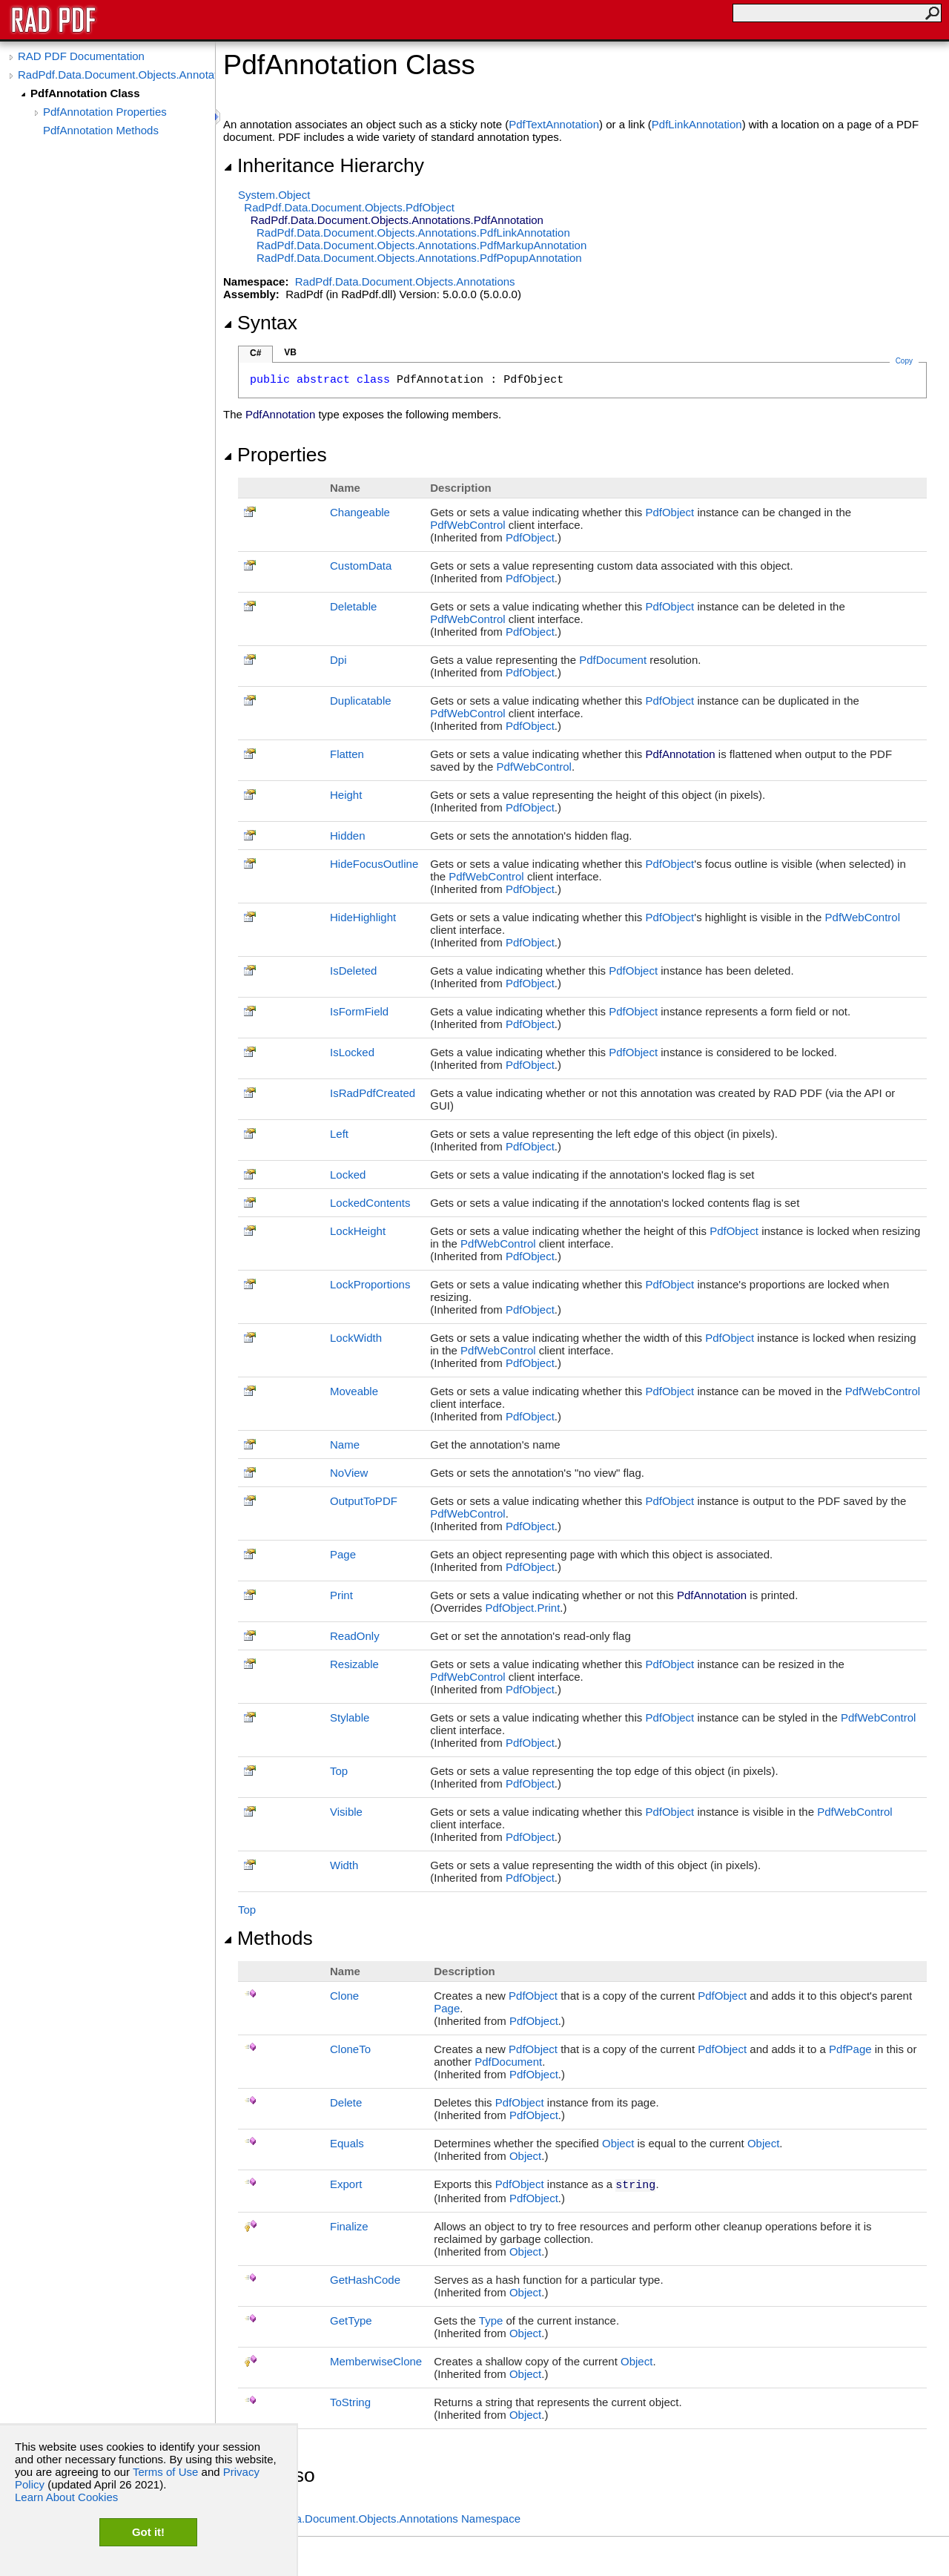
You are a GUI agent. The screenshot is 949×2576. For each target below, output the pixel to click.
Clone (344, 1995)
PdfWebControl (467, 524)
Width (344, 1865)
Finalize (349, 2226)
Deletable (353, 606)
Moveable (354, 1391)
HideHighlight (363, 917)
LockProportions (370, 1284)
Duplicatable (360, 700)
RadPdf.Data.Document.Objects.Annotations (116, 74)
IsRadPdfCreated (372, 1093)
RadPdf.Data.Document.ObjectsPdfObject (349, 207)
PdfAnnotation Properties (105, 111)
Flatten (347, 754)
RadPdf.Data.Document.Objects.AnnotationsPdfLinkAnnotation (413, 232)
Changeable (360, 512)
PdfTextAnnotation (554, 124)
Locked (348, 1174)
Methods (268, 1938)
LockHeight (358, 1231)
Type (491, 2320)
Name (345, 1444)
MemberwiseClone (376, 2361)
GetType (351, 2320)
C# (255, 353)
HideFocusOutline (374, 863)
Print (341, 1595)
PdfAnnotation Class (85, 93)
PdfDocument (613, 659)
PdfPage (850, 2049)
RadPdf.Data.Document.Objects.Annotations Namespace (379, 2518)
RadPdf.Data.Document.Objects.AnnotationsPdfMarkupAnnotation (421, 245)
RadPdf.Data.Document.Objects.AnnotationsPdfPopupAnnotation (419, 257)
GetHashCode (365, 2279)
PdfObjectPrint (522, 1607)
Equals (347, 2143)
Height (346, 794)
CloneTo (350, 2049)
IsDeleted (353, 970)
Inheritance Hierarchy (323, 165)
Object (618, 2143)
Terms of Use (165, 2471)
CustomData (360, 565)
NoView (349, 1472)
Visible (346, 1811)
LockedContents (370, 1202)
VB (290, 352)
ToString (350, 2402)
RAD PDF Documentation (81, 56)
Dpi (338, 659)
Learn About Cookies (66, 2497)
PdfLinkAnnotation (697, 124)
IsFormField (359, 1011)
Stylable (349, 1717)
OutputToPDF (363, 1501)
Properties (275, 455)
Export (346, 2184)
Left (339, 1133)
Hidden (348, 835)
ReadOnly (355, 1636)
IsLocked (352, 1052)
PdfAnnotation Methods (101, 130)
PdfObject (669, 512)
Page (343, 1554)
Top (339, 1771)
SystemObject (274, 194)
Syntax (260, 323)
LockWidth (356, 1337)
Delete (346, 2102)
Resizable (354, 1664)
